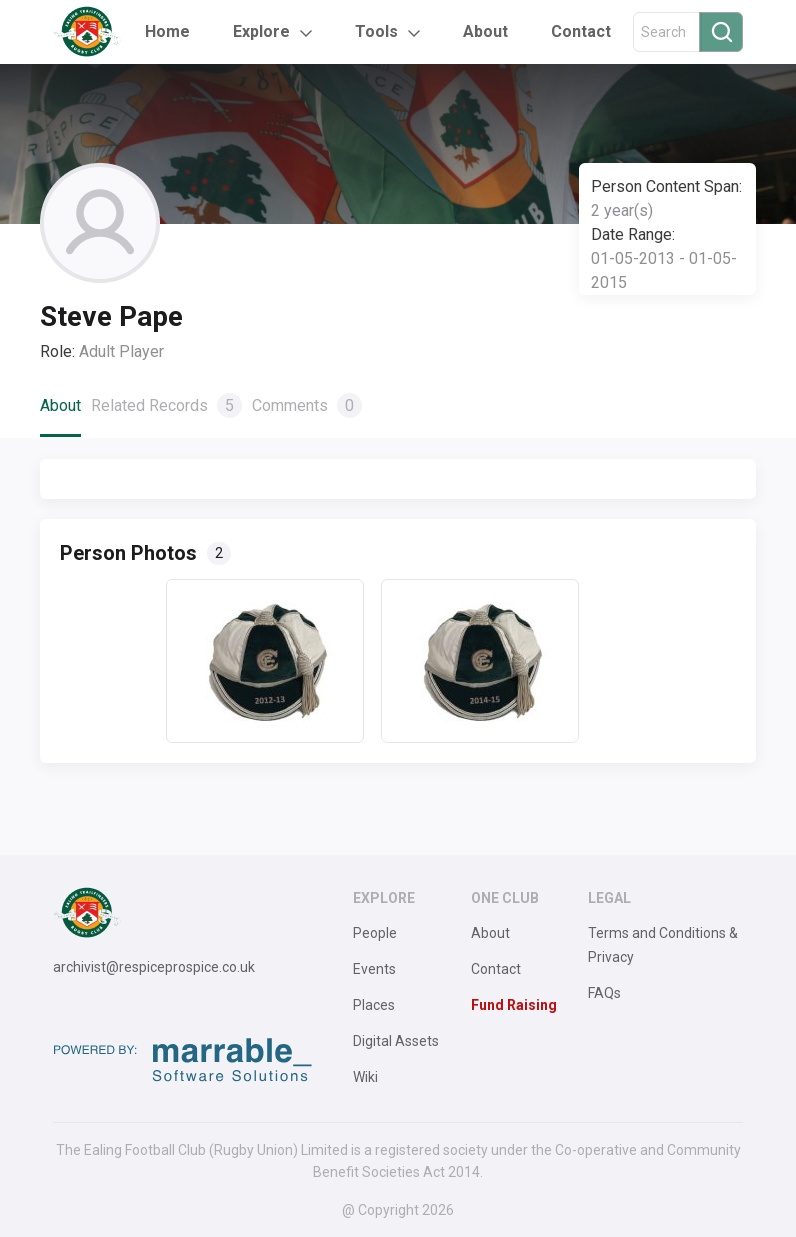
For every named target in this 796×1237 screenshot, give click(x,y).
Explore (261, 31)
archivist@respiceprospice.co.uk (154, 967)
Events (374, 969)
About (485, 31)
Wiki (365, 1077)
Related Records (166, 405)
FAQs (604, 993)
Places (374, 1005)
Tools (376, 31)
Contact (581, 31)
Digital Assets (396, 1041)
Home (167, 31)
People (375, 933)
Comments (307, 405)
